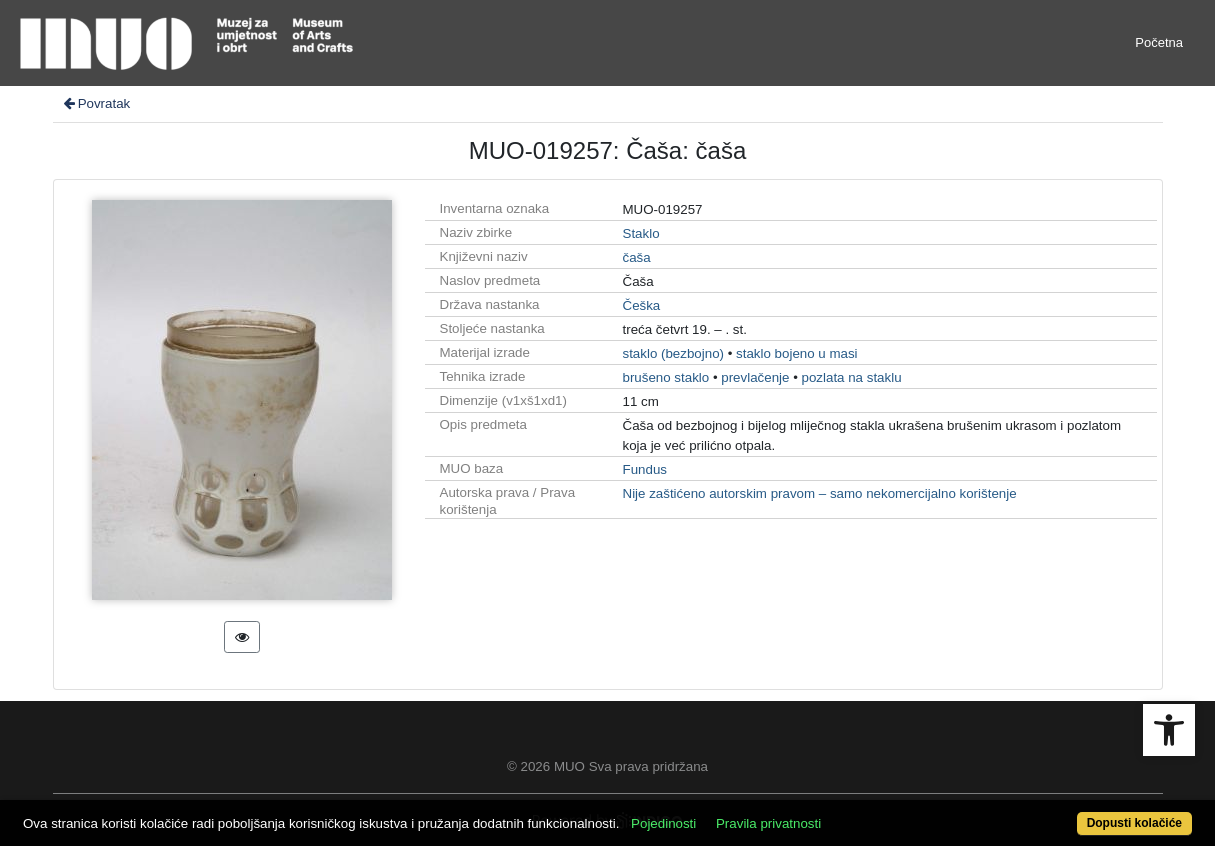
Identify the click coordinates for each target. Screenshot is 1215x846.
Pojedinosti (663, 823)
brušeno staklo (666, 377)
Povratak (96, 103)
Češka (642, 305)
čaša (637, 257)
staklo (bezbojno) (674, 353)
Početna (1159, 42)
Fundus (645, 469)
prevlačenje (755, 377)
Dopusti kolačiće (1134, 823)
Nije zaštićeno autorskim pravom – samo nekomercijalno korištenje (820, 493)
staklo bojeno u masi (797, 353)
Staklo (641, 233)
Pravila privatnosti (768, 823)
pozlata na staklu (852, 377)
